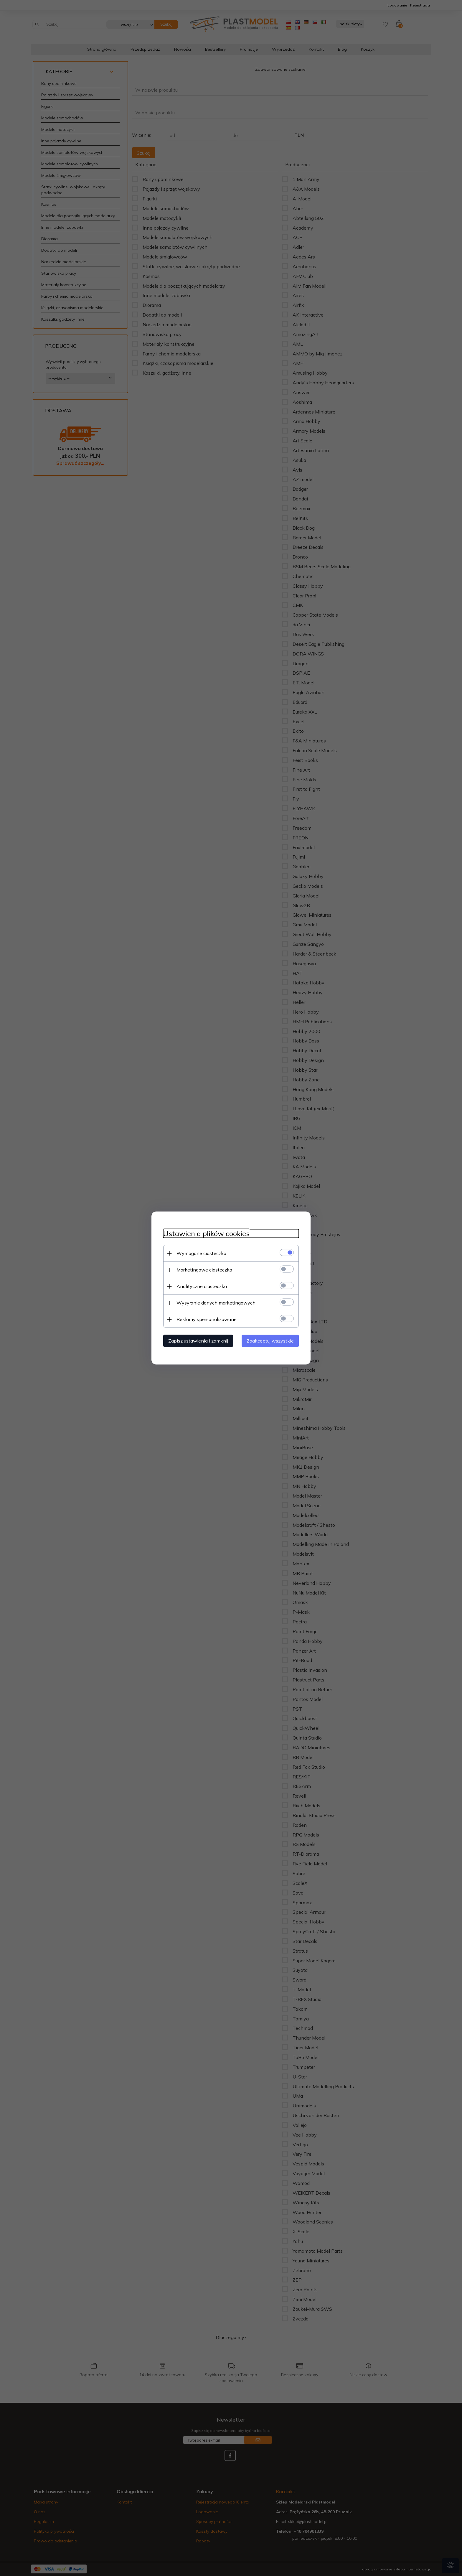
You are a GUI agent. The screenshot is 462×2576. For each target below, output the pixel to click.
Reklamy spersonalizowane (206, 1319)
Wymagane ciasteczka (201, 1253)
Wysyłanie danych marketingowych (215, 1303)
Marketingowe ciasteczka (204, 1270)
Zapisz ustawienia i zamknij (198, 1341)
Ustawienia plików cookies (206, 1233)
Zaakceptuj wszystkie (270, 1341)
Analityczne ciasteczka (201, 1286)
